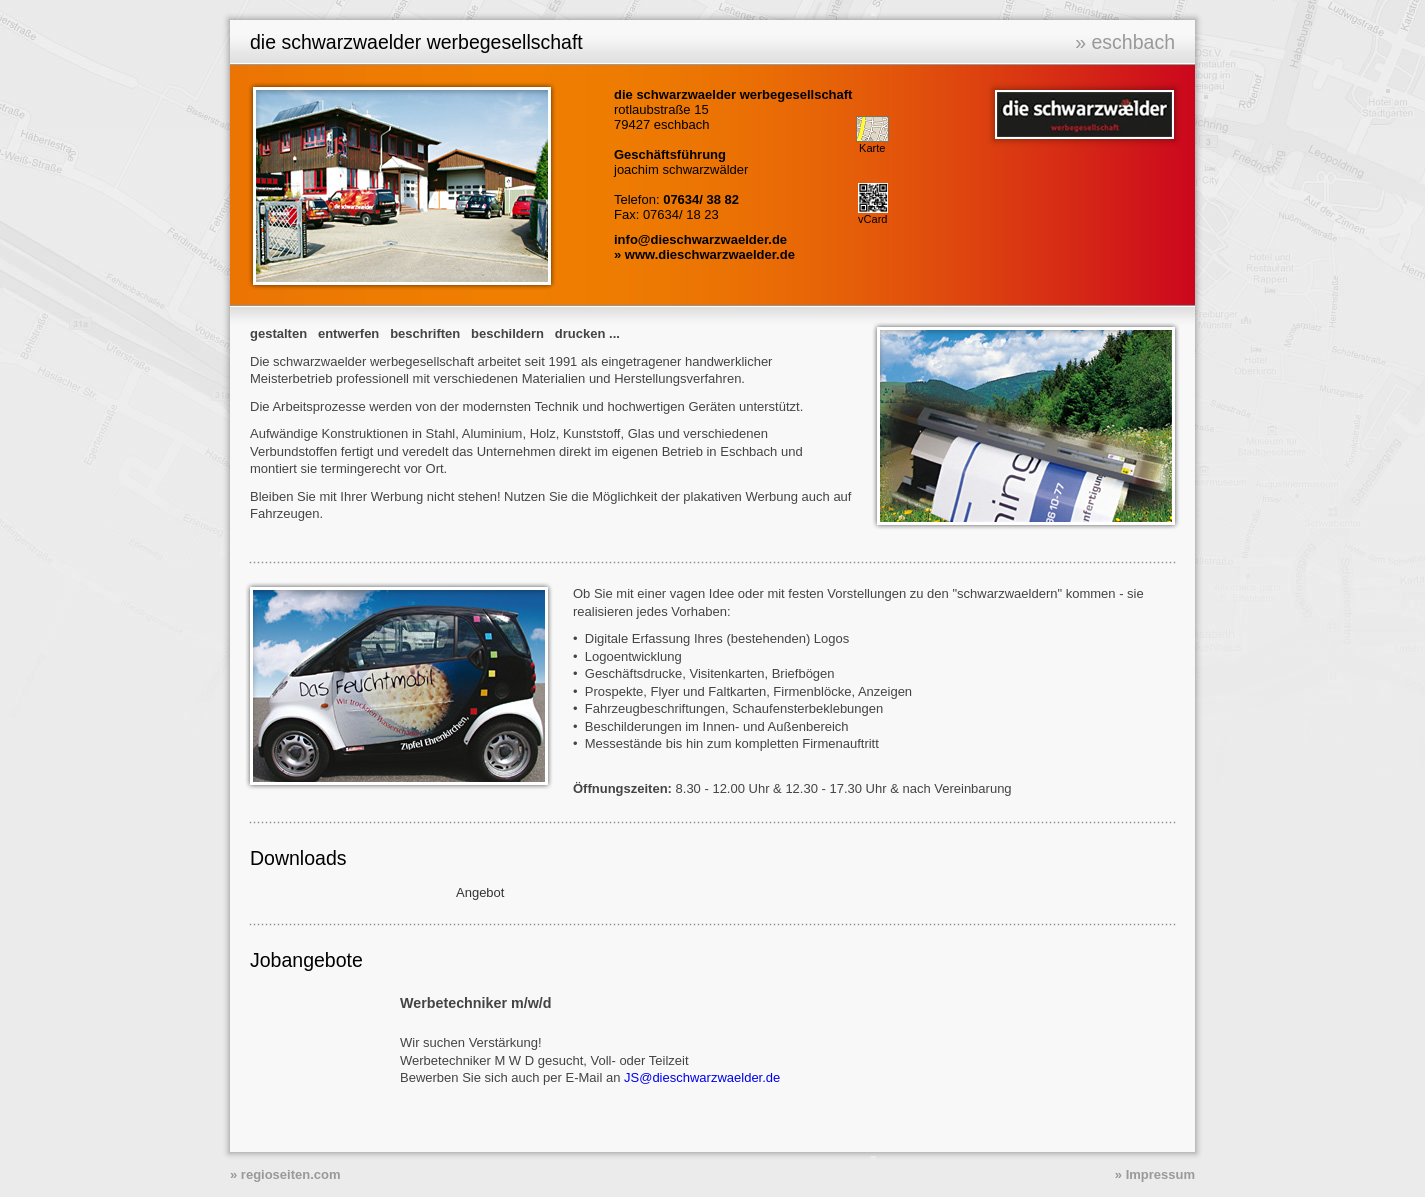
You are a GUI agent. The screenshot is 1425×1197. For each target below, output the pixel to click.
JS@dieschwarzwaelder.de (702, 1077)
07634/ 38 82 (701, 199)
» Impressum (1155, 1174)
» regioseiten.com (285, 1174)
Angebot (480, 892)
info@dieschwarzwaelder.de (700, 239)
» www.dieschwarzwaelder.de (704, 254)
